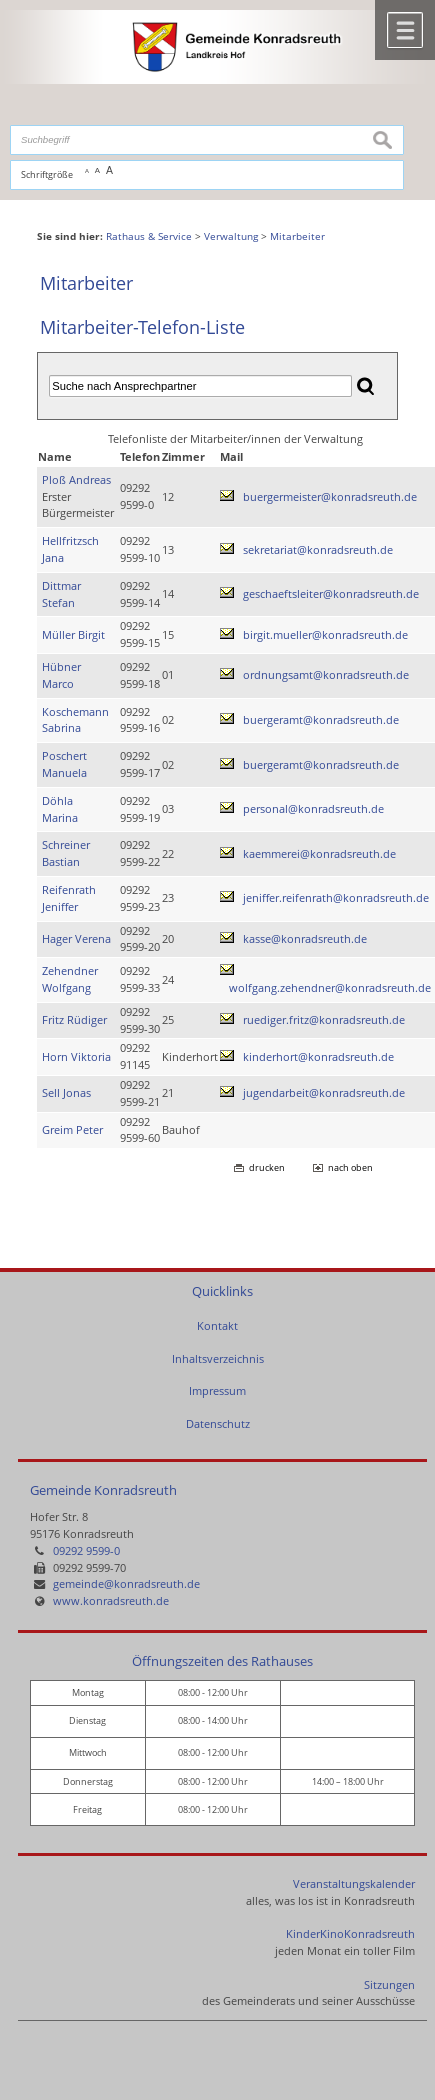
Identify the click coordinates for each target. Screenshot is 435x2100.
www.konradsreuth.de (111, 1600)
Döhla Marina (60, 809)
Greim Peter (72, 1129)
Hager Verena (76, 938)
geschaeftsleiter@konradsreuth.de (331, 593)
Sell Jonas (66, 1092)
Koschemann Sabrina (75, 720)
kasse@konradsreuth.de (305, 938)
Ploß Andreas (76, 479)
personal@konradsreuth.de (313, 808)
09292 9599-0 (86, 1550)
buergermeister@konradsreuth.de (330, 496)
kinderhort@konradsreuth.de (318, 1056)
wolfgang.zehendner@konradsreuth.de (330, 987)
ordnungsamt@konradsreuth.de (326, 674)
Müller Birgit (73, 634)
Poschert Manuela (64, 764)
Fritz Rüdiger (74, 1019)
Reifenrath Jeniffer (69, 898)
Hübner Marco (61, 675)
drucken (267, 1167)
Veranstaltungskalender (354, 1883)
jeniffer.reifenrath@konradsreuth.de (336, 897)
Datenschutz (218, 1423)
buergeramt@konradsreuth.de (321, 719)
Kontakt (217, 1325)
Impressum (217, 1390)
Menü (405, 30)
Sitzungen (389, 1984)
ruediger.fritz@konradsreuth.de (324, 1019)
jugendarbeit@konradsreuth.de (324, 1092)
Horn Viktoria (76, 1056)
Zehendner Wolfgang (70, 979)
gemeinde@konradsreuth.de (126, 1583)
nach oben (350, 1167)
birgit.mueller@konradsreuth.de (325, 634)
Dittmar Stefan (61, 594)
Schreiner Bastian (66, 853)
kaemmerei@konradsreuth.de (319, 853)
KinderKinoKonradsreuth (350, 1933)
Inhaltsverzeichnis (218, 1358)
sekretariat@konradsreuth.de (318, 549)
